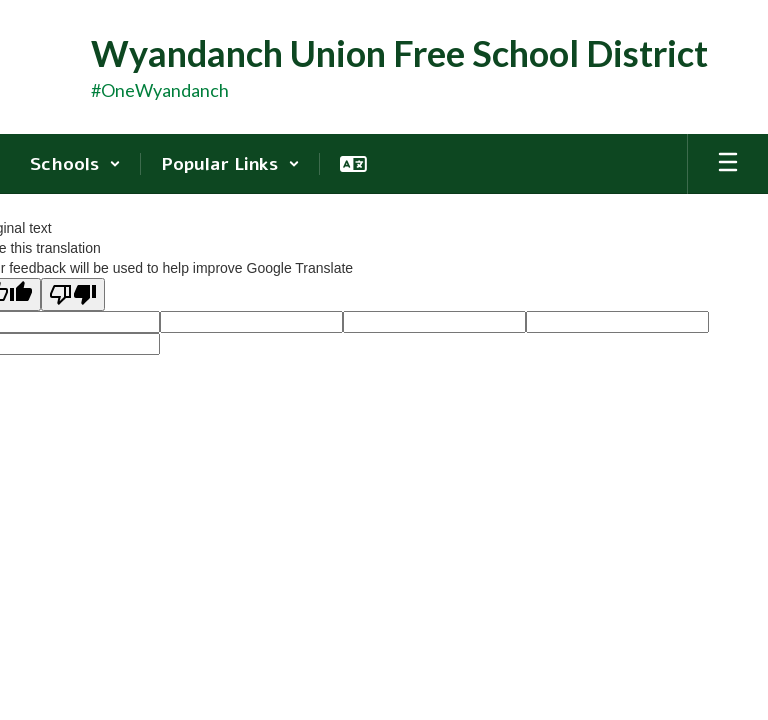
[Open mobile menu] (728, 164)
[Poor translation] (73, 294)
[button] (75, 164)
